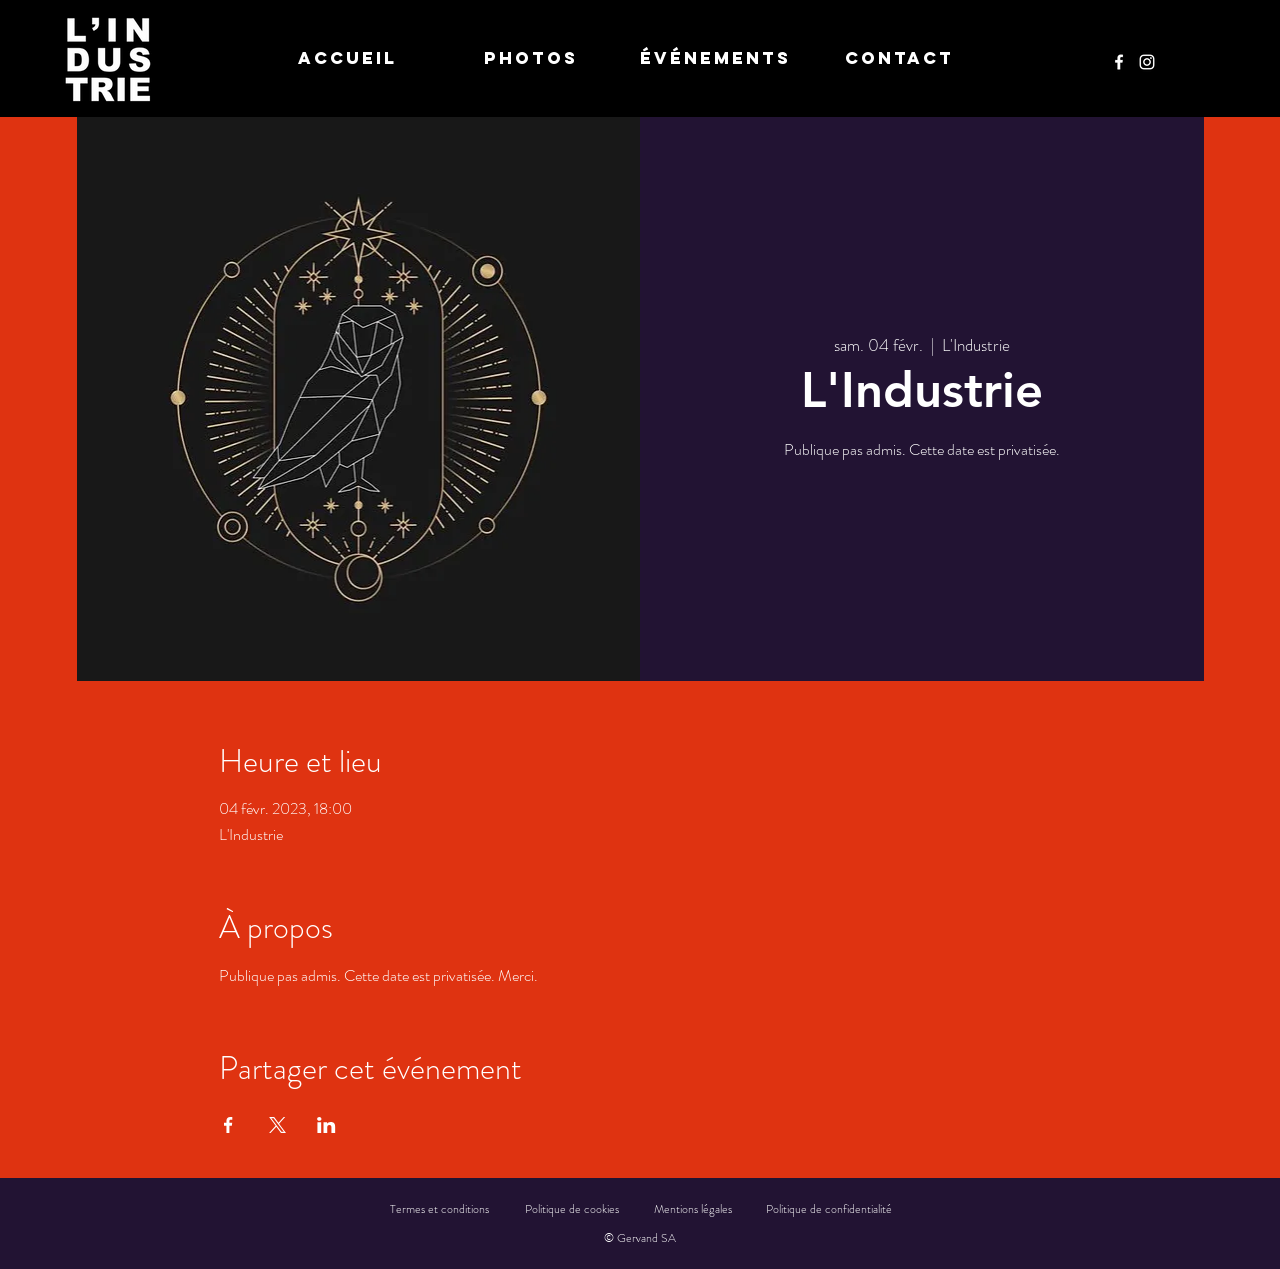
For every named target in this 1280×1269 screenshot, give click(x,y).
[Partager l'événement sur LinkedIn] (326, 1125)
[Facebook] (1119, 62)
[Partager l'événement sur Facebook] (228, 1125)
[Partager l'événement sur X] (277, 1125)
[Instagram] (1147, 62)
